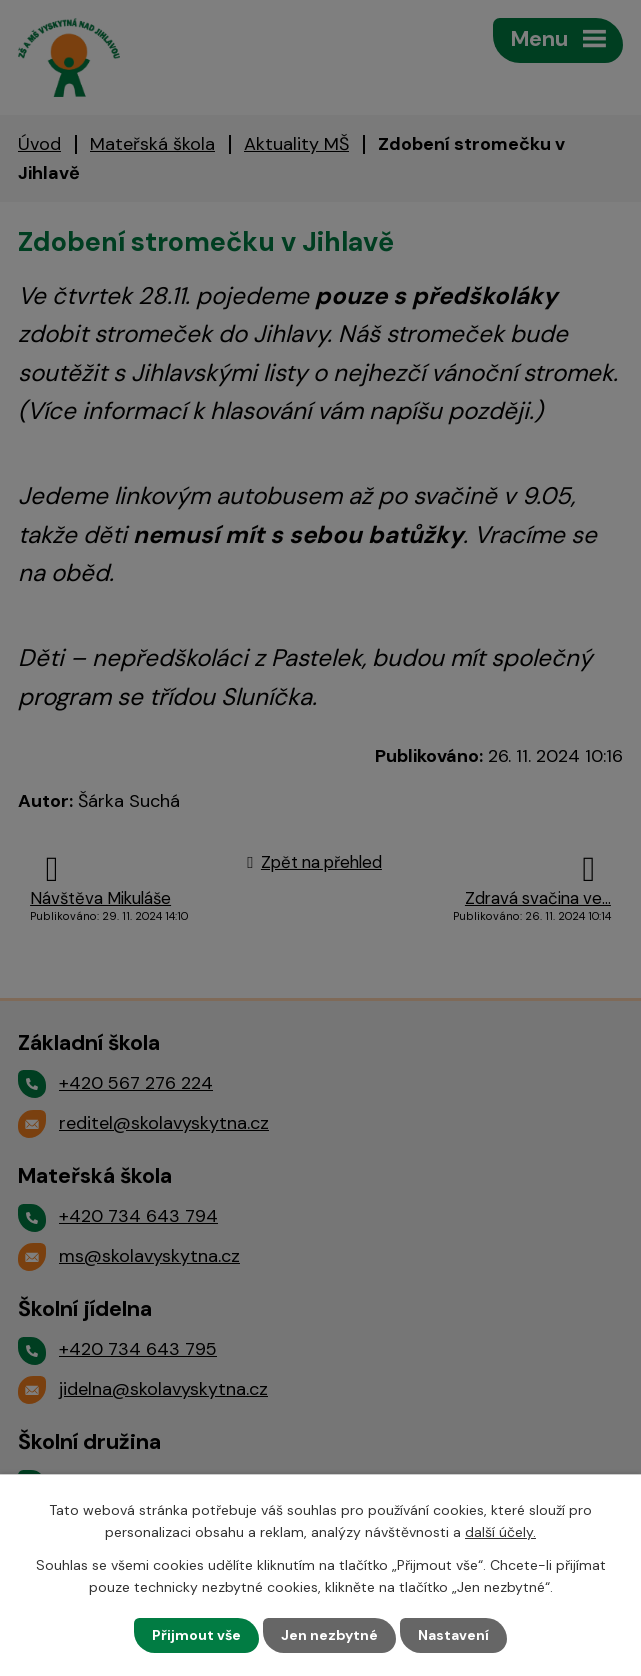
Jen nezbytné (329, 1635)
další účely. (500, 1532)
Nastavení (453, 1635)
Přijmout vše (196, 1635)
